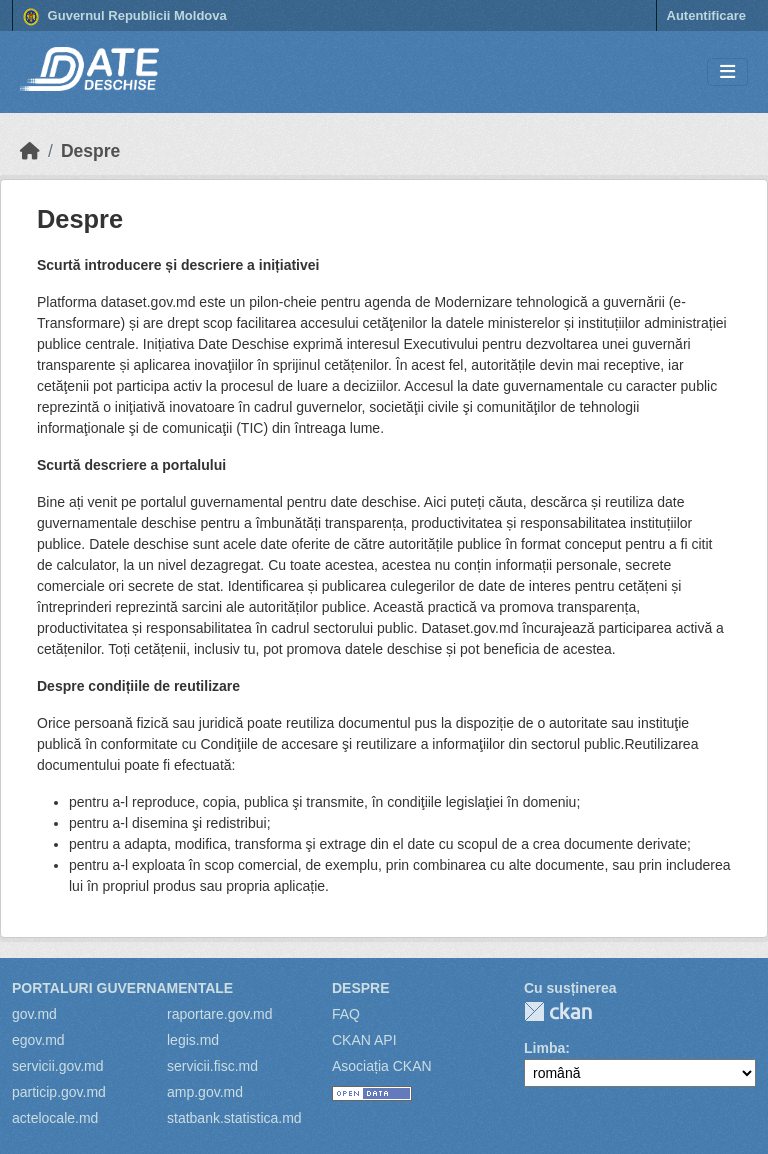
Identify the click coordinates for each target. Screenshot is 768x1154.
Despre (90, 151)
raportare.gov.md (220, 1014)
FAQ (346, 1014)
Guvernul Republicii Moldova (125, 17)
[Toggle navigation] (727, 72)
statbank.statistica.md (234, 1118)
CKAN (558, 1011)
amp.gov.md (205, 1092)
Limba (544, 1048)
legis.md (193, 1040)
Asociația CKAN (382, 1066)
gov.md (34, 1014)
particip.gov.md (59, 1092)
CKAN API (364, 1040)
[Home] (30, 151)
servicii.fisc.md (212, 1066)
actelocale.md (55, 1118)
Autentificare (706, 15)
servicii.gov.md (58, 1066)
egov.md (38, 1040)
